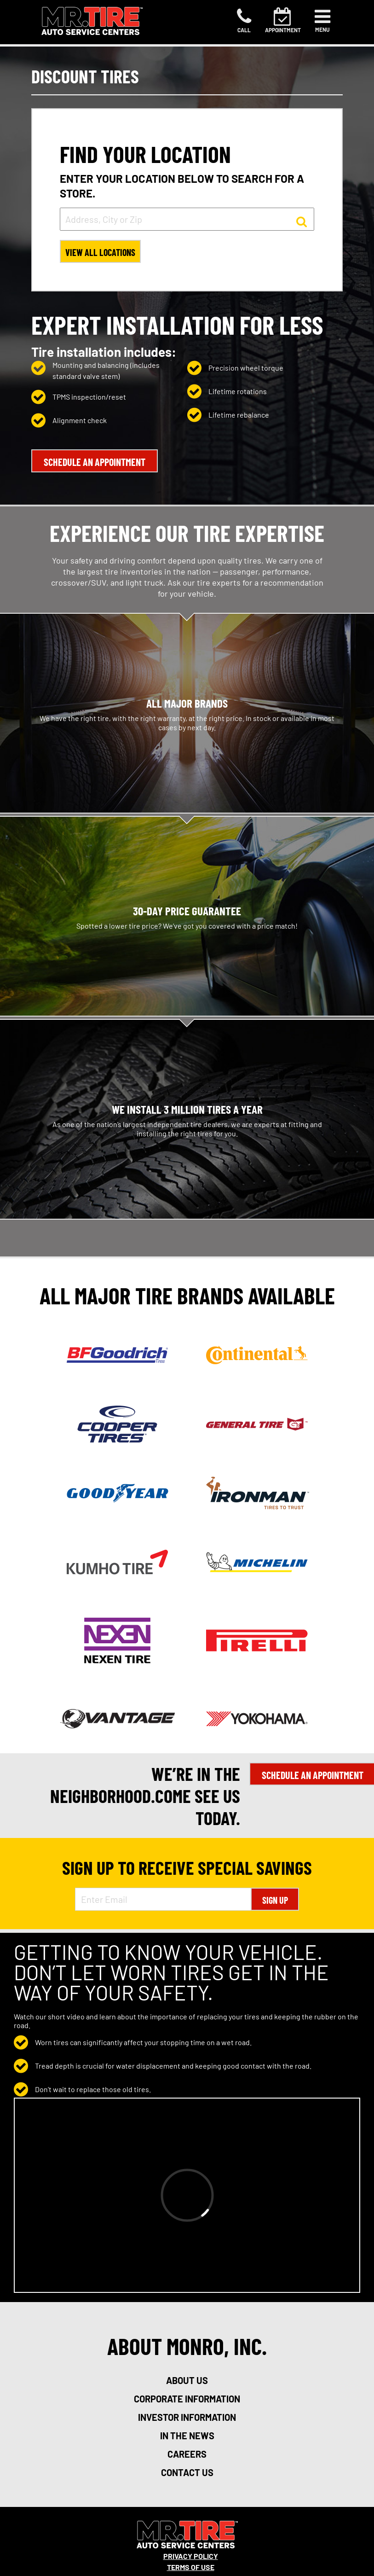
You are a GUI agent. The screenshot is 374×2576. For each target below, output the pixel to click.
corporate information (187, 2398)
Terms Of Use (190, 2567)
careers (187, 2454)
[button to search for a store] (301, 221)
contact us (187, 2472)
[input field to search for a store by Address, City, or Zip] (187, 219)
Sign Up (275, 1900)
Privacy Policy (190, 2556)
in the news (187, 2435)
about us (187, 2380)
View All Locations (100, 252)
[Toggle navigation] (322, 21)
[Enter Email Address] (163, 1899)
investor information (187, 2417)
